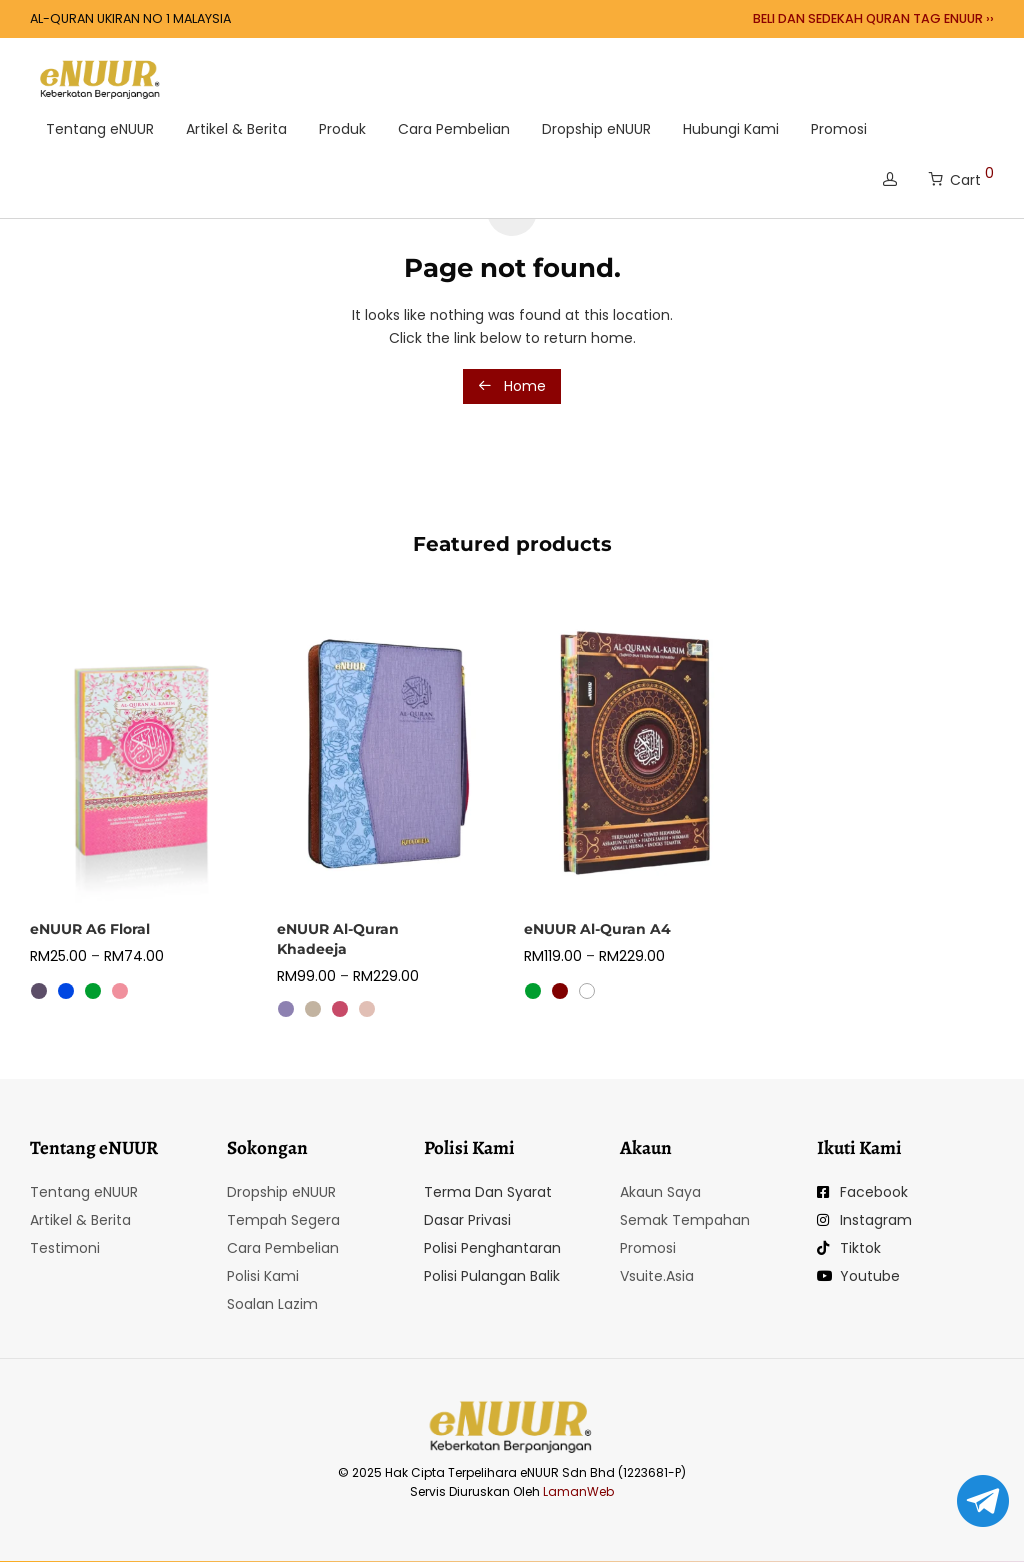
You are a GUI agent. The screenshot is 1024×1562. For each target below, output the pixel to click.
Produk (342, 129)
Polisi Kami (263, 1276)
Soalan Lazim (272, 1304)
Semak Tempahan (685, 1220)
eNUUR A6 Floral (90, 929)
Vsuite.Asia (657, 1276)
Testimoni (65, 1248)
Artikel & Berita (236, 129)
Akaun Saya (660, 1192)
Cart (961, 176)
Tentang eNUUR (100, 129)
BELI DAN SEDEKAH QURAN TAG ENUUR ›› (873, 19)
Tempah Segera (283, 1220)
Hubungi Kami (731, 129)
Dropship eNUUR (596, 129)
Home (512, 386)
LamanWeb (578, 1491)
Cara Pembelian (454, 129)
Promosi (839, 129)
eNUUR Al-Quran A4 (597, 929)
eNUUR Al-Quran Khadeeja (338, 939)
